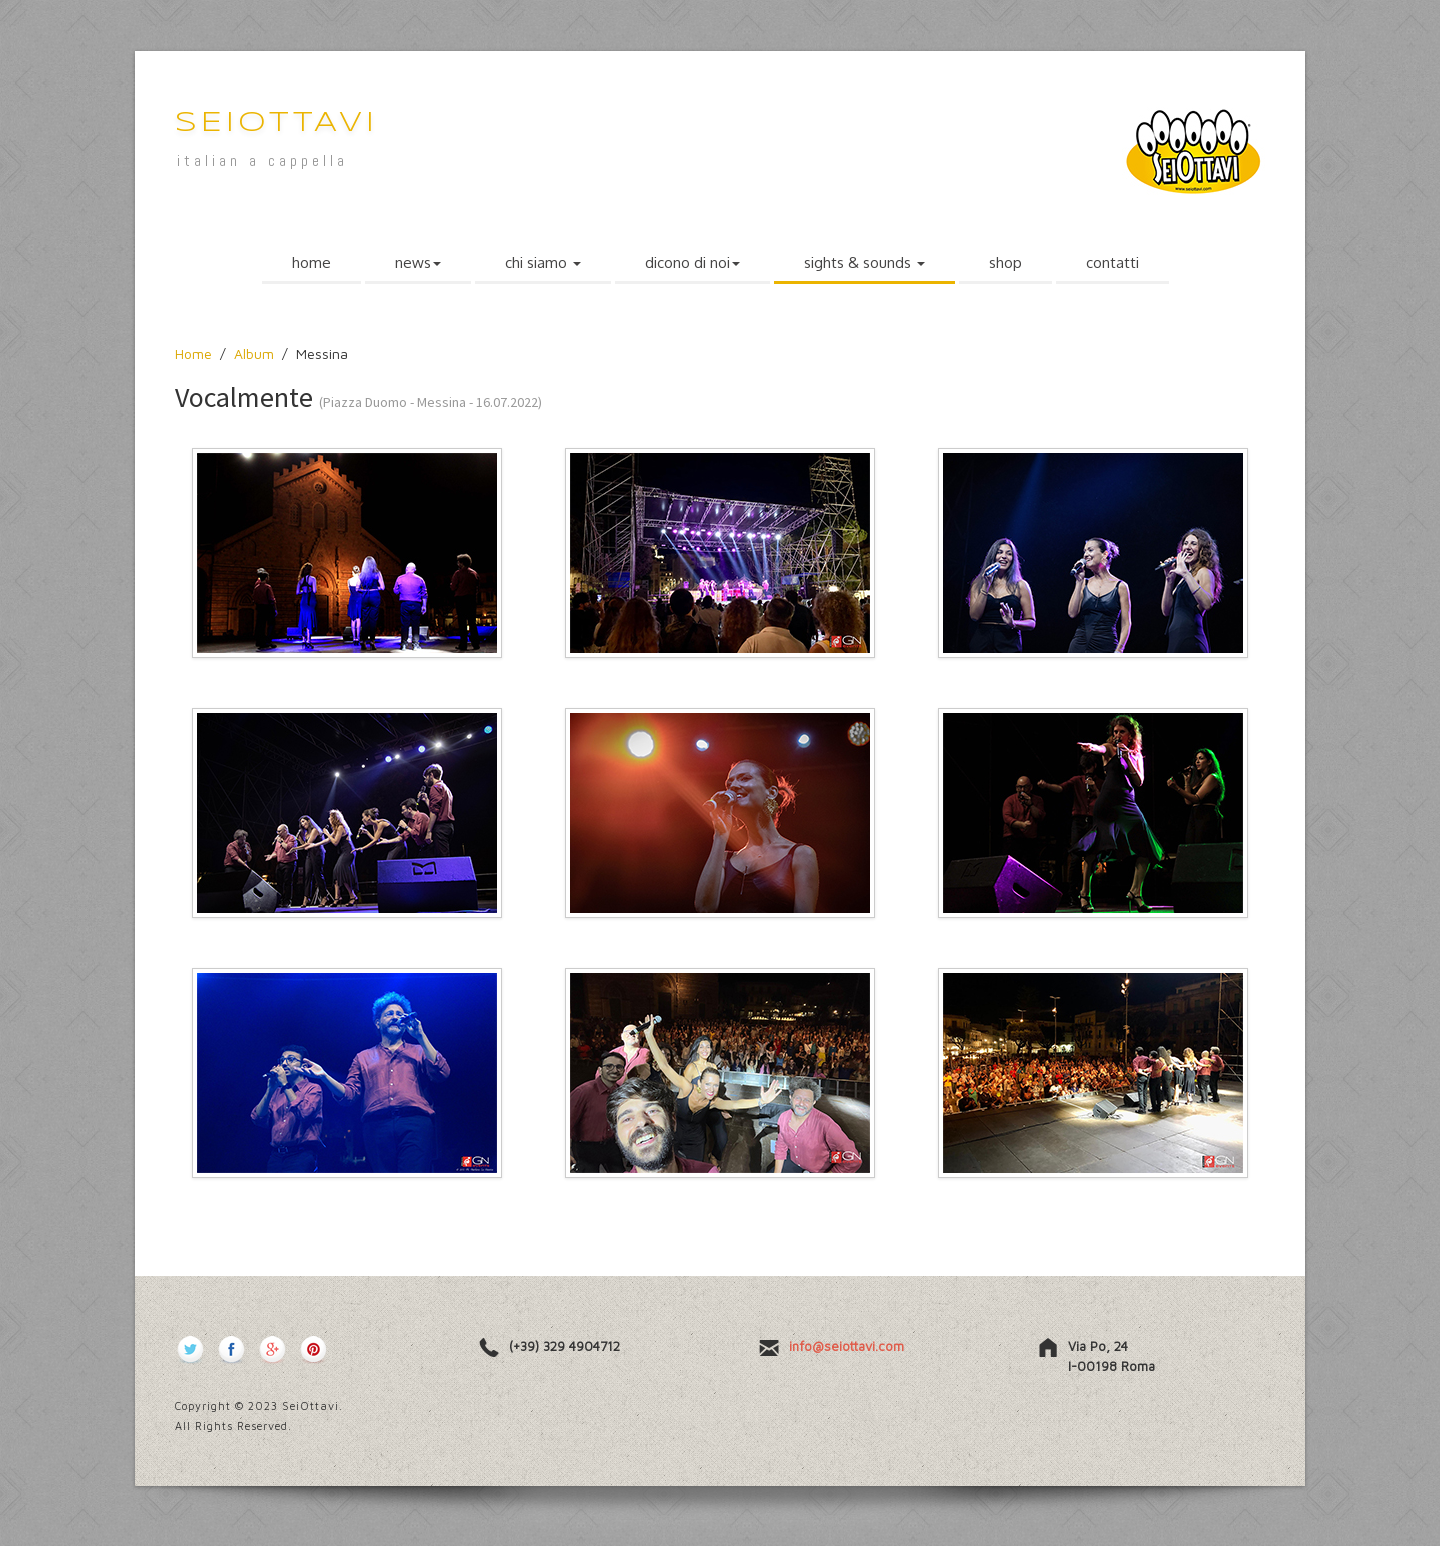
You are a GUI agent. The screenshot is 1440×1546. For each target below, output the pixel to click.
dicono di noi (692, 262)
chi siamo (543, 262)
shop (1005, 262)
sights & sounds (864, 262)
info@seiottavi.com (846, 1346)
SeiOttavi (276, 123)
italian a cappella (262, 160)
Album (254, 353)
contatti (1112, 262)
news (418, 262)
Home (193, 353)
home (311, 262)
